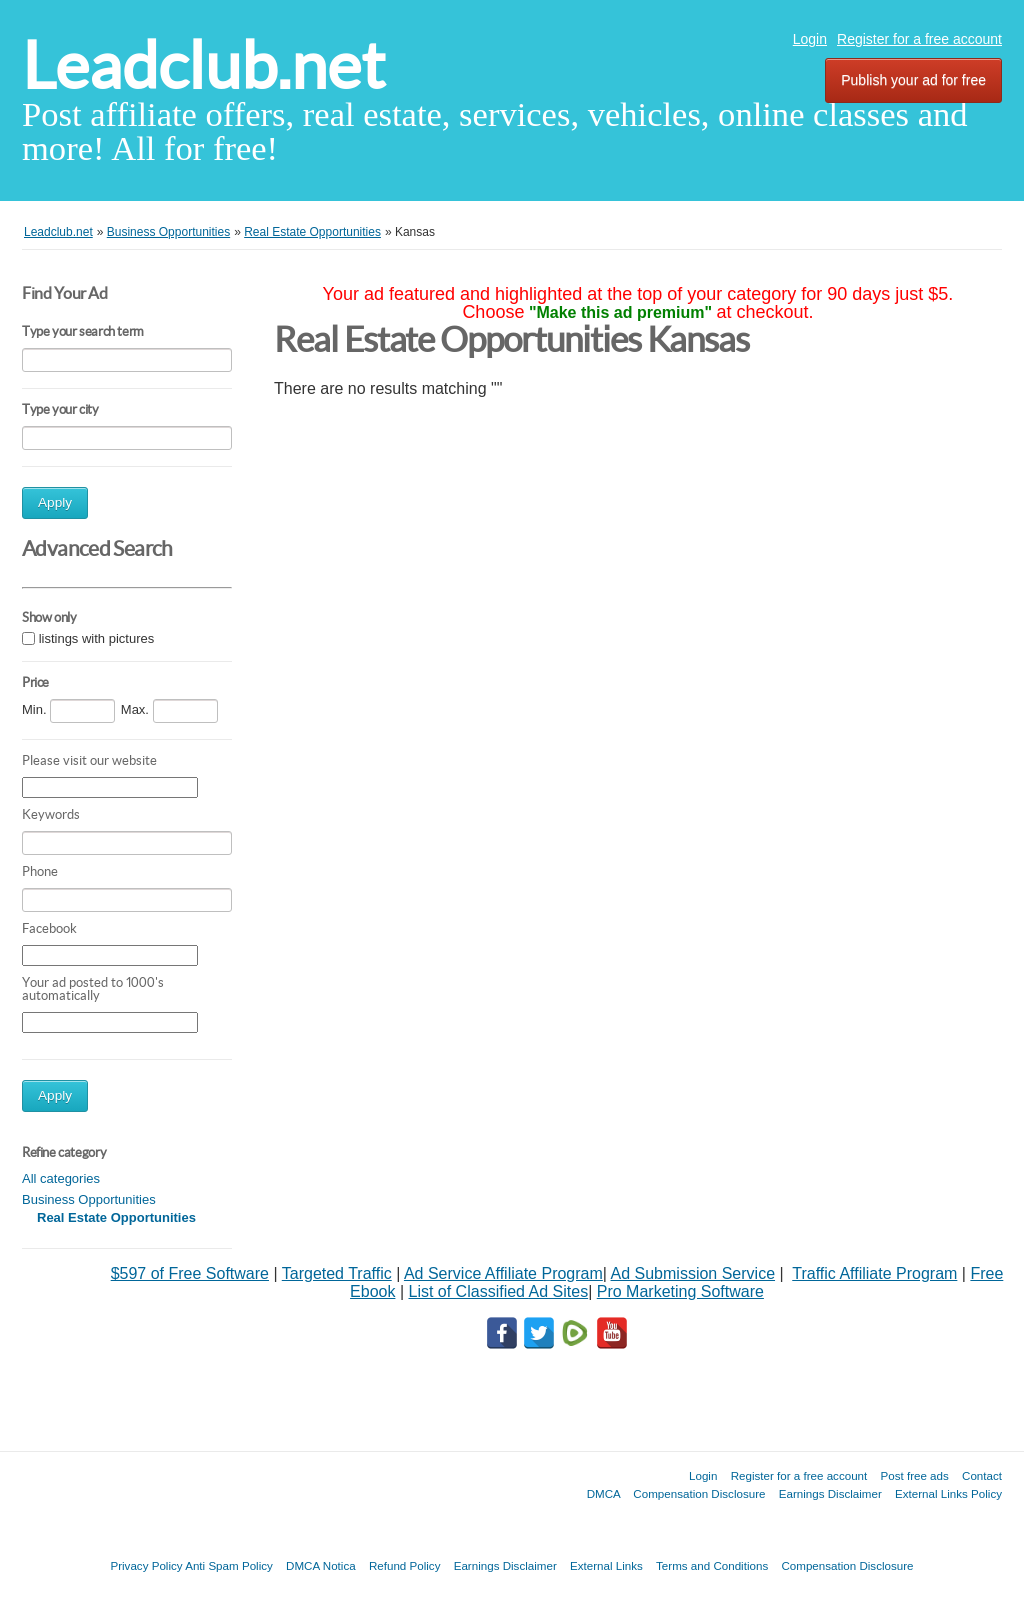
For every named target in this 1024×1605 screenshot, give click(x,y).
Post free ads (914, 1475)
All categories (61, 1178)
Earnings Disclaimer (830, 1493)
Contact (982, 1475)
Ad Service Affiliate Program (503, 1273)
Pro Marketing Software (680, 1291)
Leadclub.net (203, 65)
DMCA (604, 1493)
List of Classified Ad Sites (498, 1291)
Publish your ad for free (913, 80)
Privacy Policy (146, 1565)
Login (810, 39)
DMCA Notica (321, 1565)
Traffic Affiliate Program (874, 1273)
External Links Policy (948, 1493)
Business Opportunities (89, 1199)
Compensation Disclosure (699, 1493)
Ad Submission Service (693, 1273)
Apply (55, 502)
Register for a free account (919, 39)
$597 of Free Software (190, 1273)
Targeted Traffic (337, 1273)
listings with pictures (97, 638)
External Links (606, 1565)
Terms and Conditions (712, 1565)
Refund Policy (405, 1565)
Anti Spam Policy (229, 1565)
